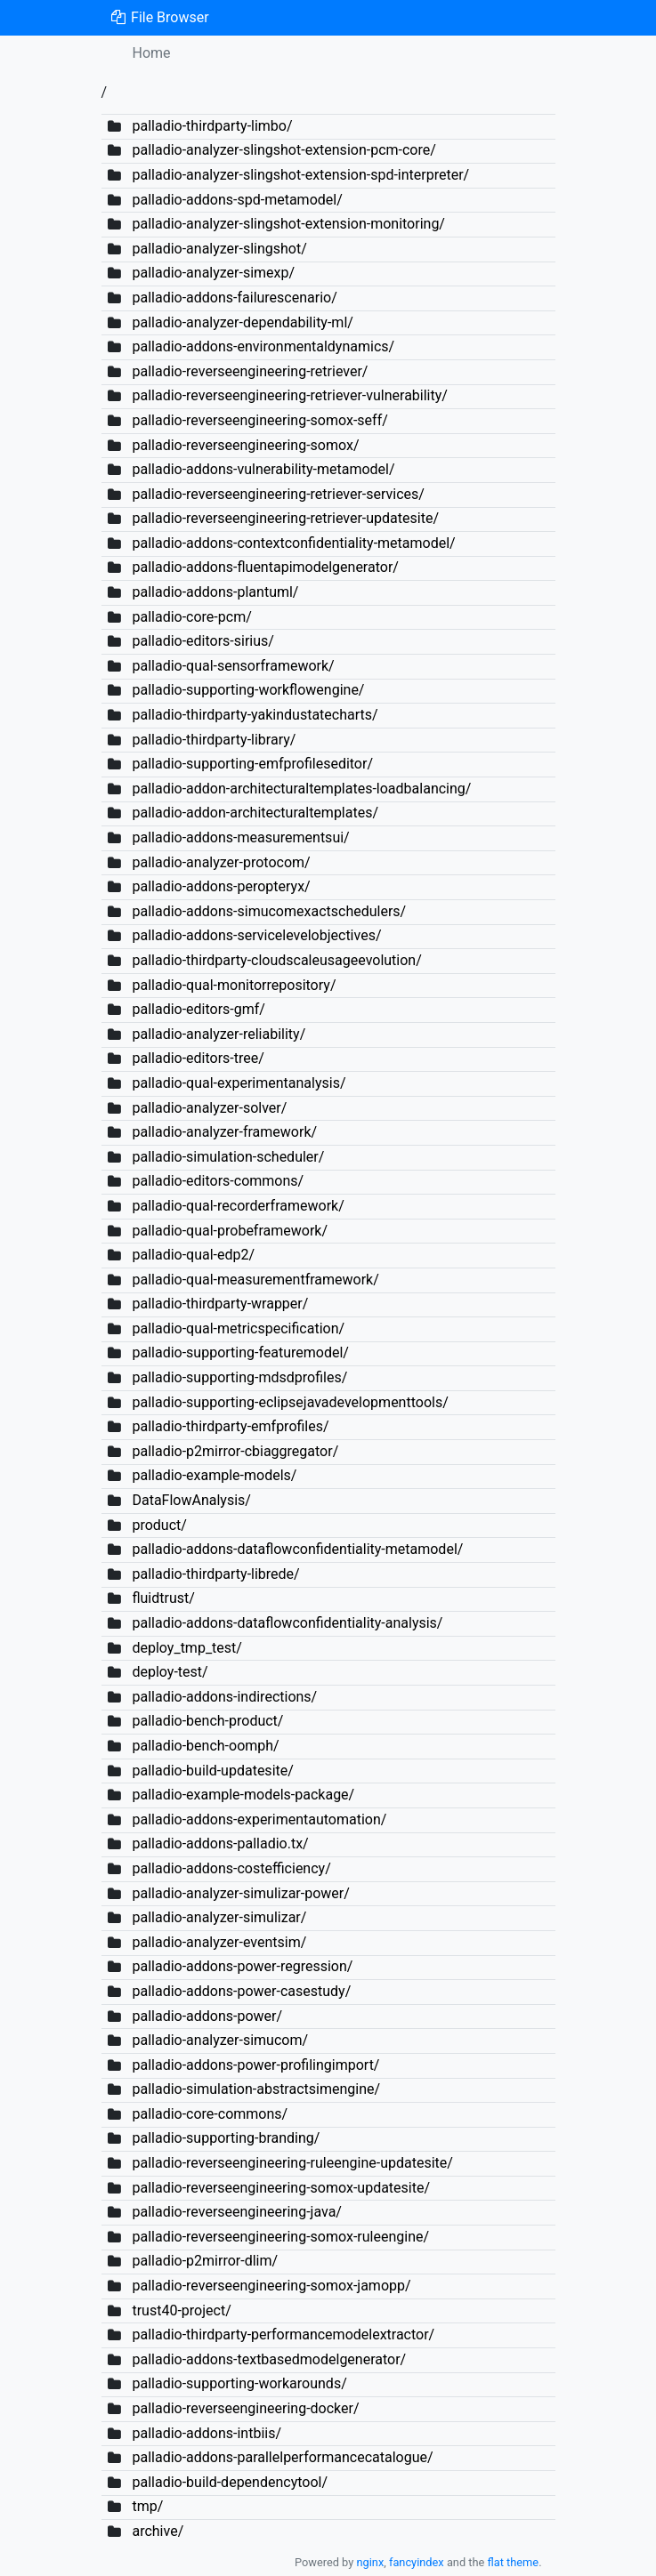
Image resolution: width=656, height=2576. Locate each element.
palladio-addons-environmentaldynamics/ (263, 346)
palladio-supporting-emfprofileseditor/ (252, 763)
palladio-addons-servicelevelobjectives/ (256, 935)
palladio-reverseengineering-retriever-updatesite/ (285, 518)
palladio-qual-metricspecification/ (238, 1328)
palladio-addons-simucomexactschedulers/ (269, 911)
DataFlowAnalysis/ (191, 1500)
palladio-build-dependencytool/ (230, 2482)
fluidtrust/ (163, 1598)
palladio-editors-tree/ (197, 1058)
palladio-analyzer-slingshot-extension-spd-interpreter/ (300, 174)
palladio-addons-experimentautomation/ (259, 1819)
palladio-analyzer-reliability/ (218, 1034)
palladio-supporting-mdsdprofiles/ (239, 1377)
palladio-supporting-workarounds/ (239, 2383)
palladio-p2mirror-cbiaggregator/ (235, 1451)
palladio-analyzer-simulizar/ (219, 1917)
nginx (370, 2562)
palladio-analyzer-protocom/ (221, 862)
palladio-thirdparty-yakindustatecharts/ (254, 714)
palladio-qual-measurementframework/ (255, 1279)
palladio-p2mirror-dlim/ (205, 2260)
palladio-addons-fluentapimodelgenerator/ (265, 567)
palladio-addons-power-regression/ (242, 1966)
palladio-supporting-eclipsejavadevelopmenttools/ (290, 1402)
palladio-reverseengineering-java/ (237, 2211)
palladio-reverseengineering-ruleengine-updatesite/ (292, 2162)
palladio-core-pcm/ (191, 616)
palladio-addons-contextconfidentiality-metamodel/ (293, 543)
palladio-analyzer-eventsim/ (219, 1942)
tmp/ (147, 2506)
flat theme (513, 2562)
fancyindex (416, 2562)
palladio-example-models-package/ (243, 1794)
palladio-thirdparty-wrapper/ (220, 1303)
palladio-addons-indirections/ (224, 1696)
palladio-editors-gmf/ (198, 1009)
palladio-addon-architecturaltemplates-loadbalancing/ (301, 788)
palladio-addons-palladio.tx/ (220, 1843)
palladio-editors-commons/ (218, 1180)
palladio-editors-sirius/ (202, 640)
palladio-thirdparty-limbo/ (212, 125)
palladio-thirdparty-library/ (214, 739)
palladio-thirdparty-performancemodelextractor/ (283, 2334)
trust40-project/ (181, 2310)
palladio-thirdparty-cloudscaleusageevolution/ (276, 960)
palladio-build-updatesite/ (212, 1770)
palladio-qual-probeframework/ (230, 1230)
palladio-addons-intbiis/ (206, 2433)
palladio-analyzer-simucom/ (220, 2040)
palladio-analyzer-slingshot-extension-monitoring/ (288, 223)
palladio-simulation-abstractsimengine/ (256, 2089)
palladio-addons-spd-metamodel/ (237, 199)
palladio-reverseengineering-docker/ (245, 2408)
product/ (159, 1525)
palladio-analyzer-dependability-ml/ (242, 322)
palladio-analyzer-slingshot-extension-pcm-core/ (283, 149)
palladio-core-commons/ (210, 2113)
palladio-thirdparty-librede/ (215, 1574)
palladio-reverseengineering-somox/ (245, 445)
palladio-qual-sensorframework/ (233, 665)
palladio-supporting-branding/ (226, 2137)
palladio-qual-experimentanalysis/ (238, 1083)
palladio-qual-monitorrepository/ (234, 985)
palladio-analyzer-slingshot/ (219, 248)
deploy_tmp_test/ (186, 1647)
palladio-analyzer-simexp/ (213, 272)
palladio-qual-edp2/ (193, 1254)
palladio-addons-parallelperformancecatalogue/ (282, 2457)
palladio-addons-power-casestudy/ (241, 1991)
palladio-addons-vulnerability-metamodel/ (263, 469)
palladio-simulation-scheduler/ (228, 1156)
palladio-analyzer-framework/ (224, 1131)
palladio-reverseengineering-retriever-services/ (278, 494)
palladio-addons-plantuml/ (215, 592)
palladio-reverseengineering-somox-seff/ (259, 420)
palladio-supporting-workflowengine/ (248, 689)
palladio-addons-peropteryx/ (221, 886)
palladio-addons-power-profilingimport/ (255, 2065)
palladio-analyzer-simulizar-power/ (240, 1893)
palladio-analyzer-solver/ (209, 1107)
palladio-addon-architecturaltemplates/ (255, 812)
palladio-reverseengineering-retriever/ (250, 371)
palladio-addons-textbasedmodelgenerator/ (269, 2359)
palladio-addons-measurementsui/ (240, 837)
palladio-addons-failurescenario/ (234, 297)
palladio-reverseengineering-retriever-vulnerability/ (289, 395)
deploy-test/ (169, 1671)
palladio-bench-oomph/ (205, 1745)
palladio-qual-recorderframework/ (238, 1205)
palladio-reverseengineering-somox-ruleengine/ (280, 2236)
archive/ (157, 2531)
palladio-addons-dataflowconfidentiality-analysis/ (287, 1622)
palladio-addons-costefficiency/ (231, 1868)
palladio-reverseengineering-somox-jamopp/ (271, 2285)
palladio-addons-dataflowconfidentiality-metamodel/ (297, 1549)
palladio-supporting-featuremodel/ (240, 1352)
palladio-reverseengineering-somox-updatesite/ (281, 2187)
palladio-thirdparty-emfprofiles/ (230, 1426)
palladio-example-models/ (214, 1475)
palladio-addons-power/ (207, 2016)
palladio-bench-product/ (207, 1720)
